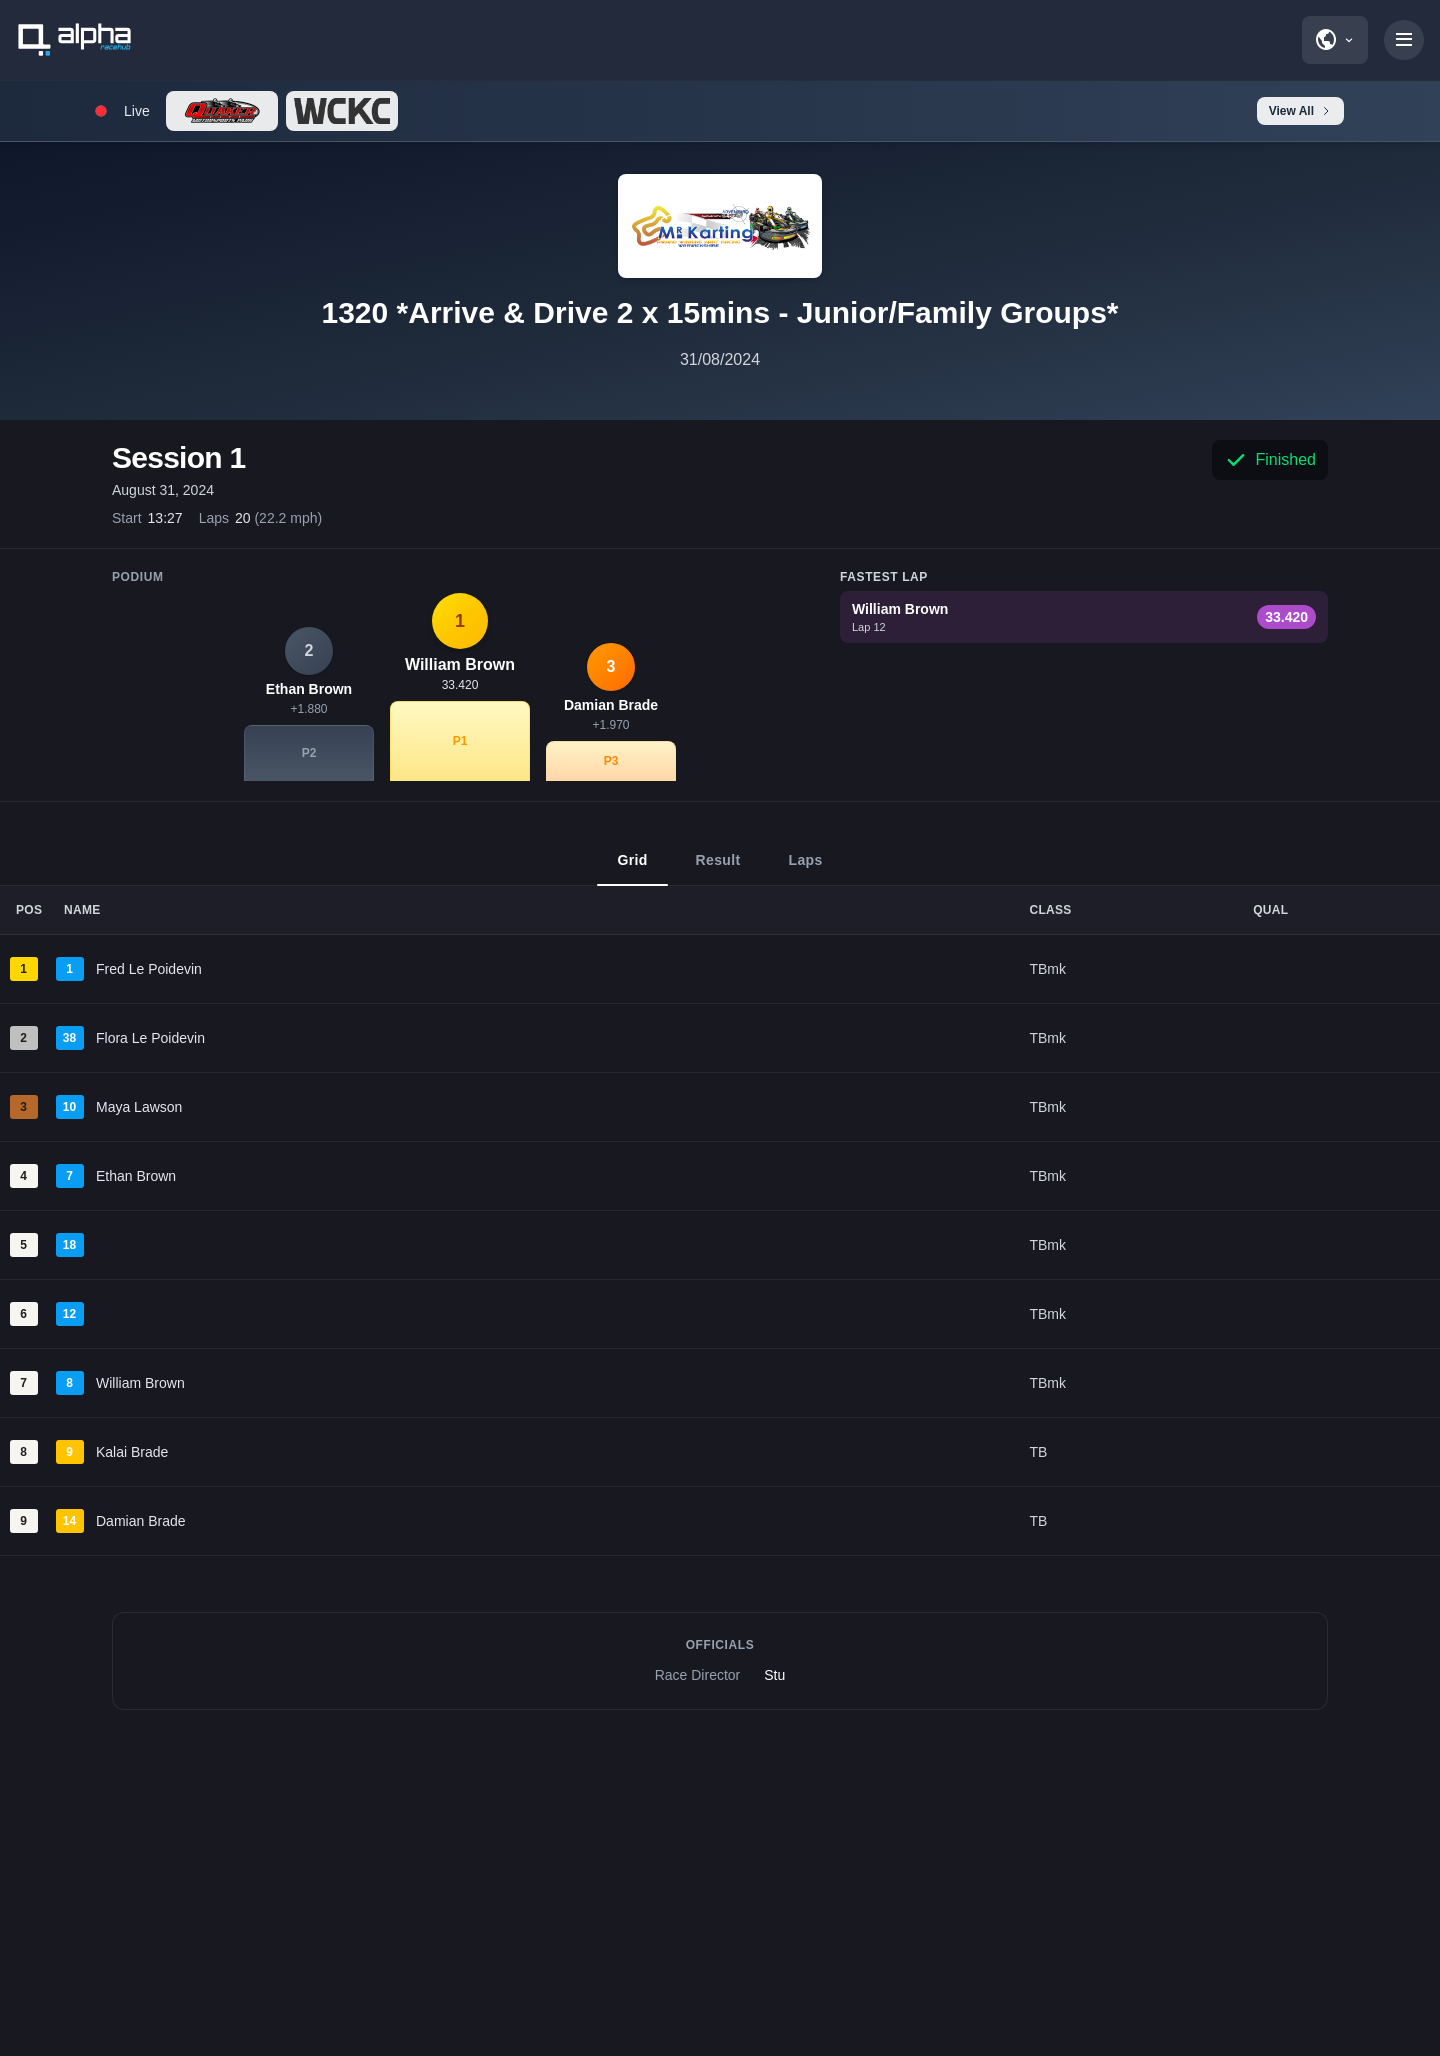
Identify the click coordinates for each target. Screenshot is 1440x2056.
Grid (632, 869)
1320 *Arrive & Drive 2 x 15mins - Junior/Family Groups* (720, 312)
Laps (806, 869)
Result (718, 869)
